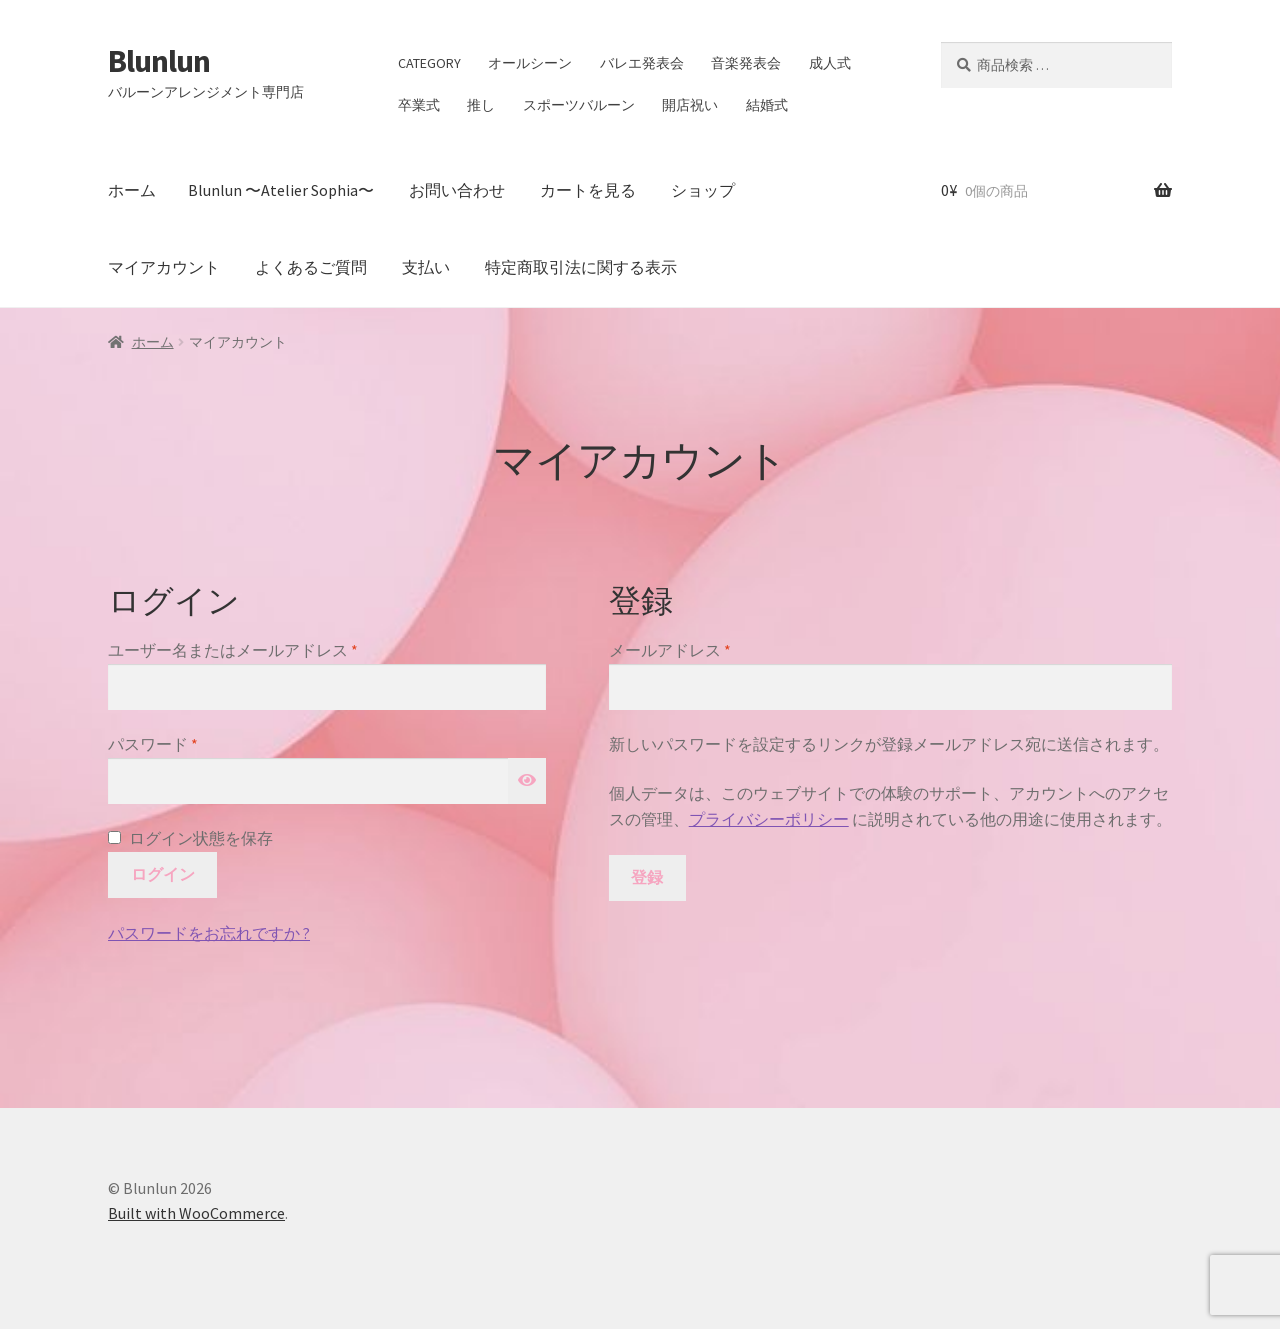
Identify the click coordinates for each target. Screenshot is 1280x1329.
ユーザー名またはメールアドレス (240, 651)
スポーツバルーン (579, 105)
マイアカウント (164, 267)
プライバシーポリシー (769, 819)
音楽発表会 (746, 63)
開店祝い (690, 105)
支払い (426, 267)
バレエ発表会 (642, 63)
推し (481, 105)
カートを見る (588, 190)
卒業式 (419, 105)
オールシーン (530, 63)
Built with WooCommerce (196, 1213)
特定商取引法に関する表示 (581, 267)
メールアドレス (677, 651)
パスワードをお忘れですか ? (209, 933)
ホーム (132, 190)
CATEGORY (429, 63)
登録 (647, 877)
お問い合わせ (457, 190)
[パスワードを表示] (527, 781)
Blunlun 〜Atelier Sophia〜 (281, 190)
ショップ (703, 190)
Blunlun (159, 61)
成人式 (830, 63)
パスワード (160, 745)
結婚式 (767, 105)
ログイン (163, 874)
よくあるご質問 (311, 267)
